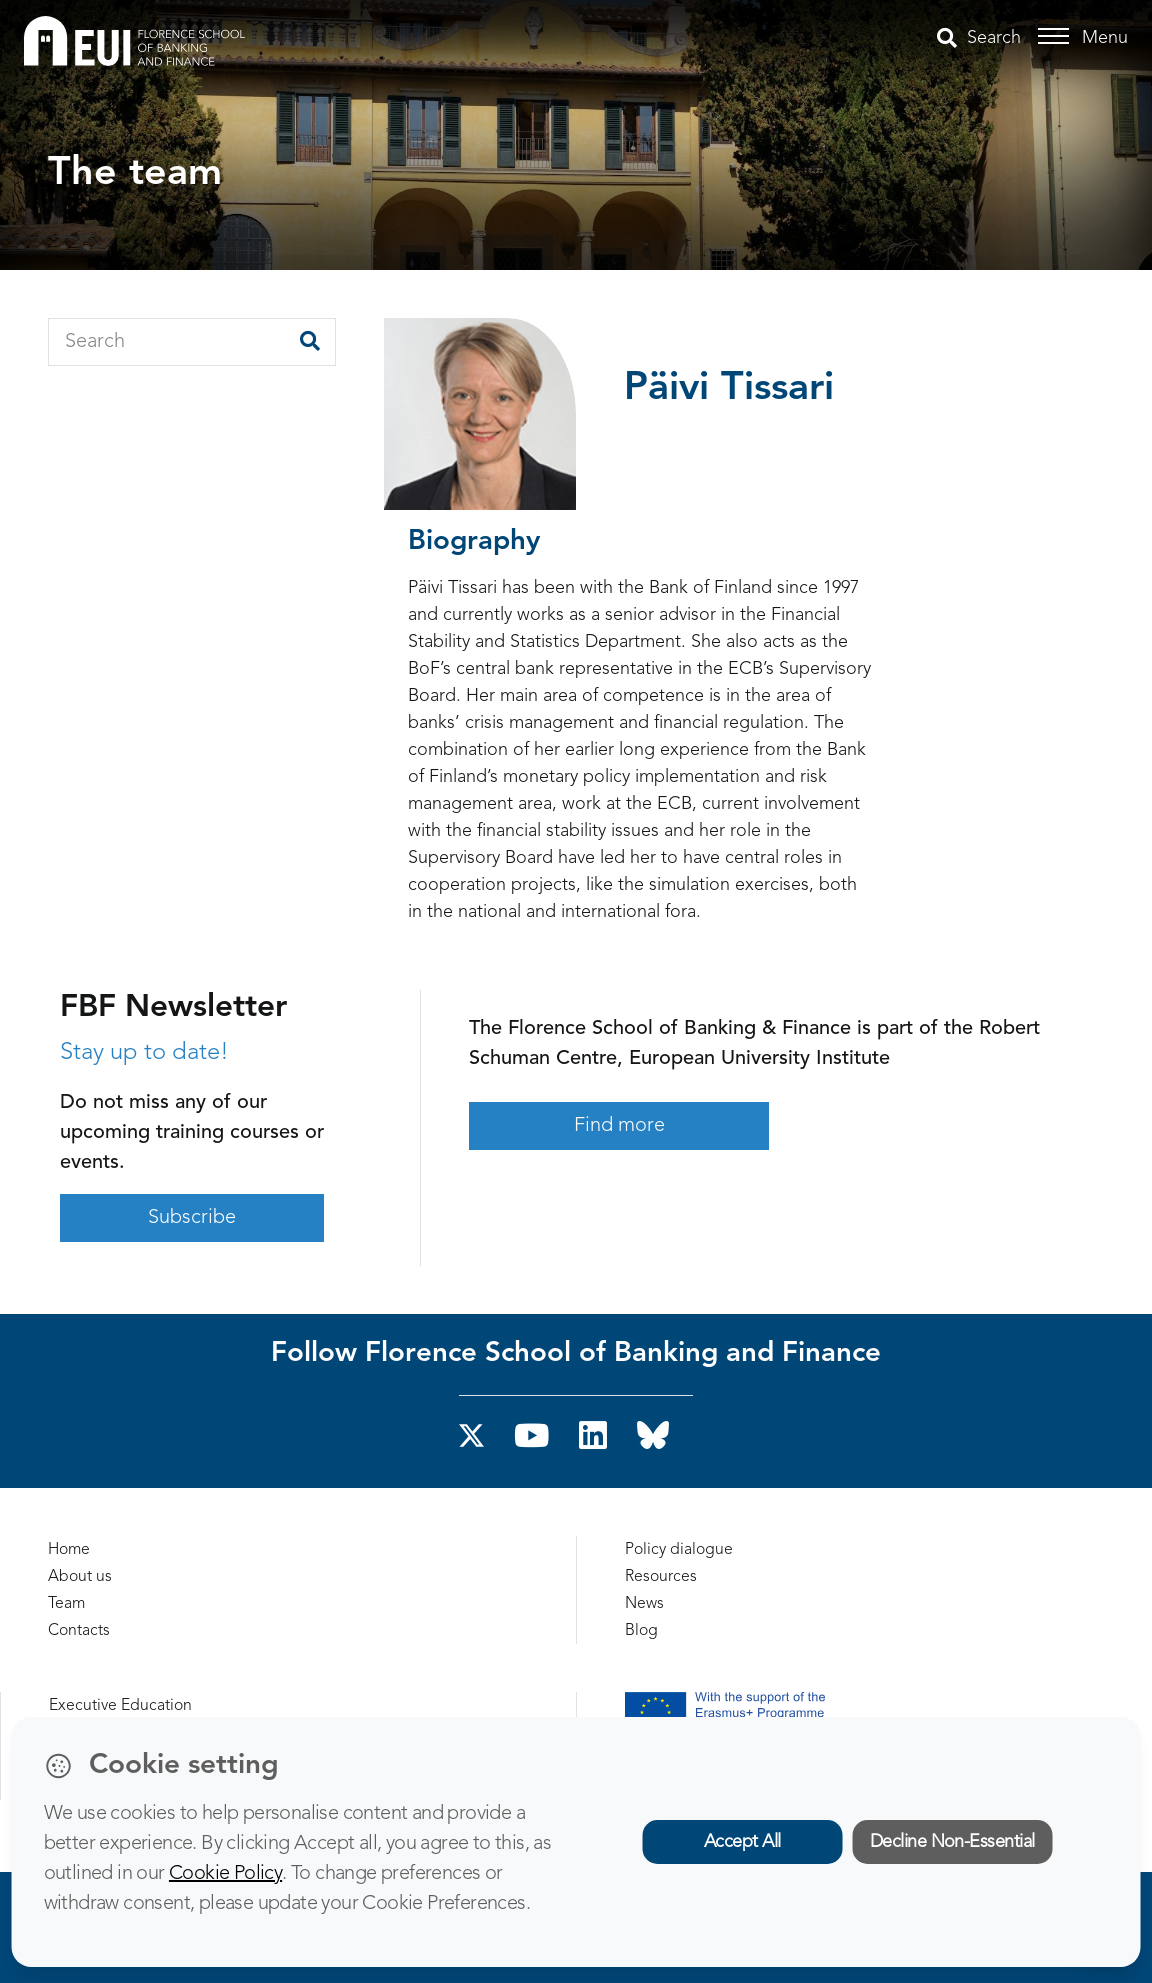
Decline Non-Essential (952, 1842)
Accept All (742, 1842)
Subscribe (192, 1218)
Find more (619, 1126)
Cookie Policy (225, 1874)
